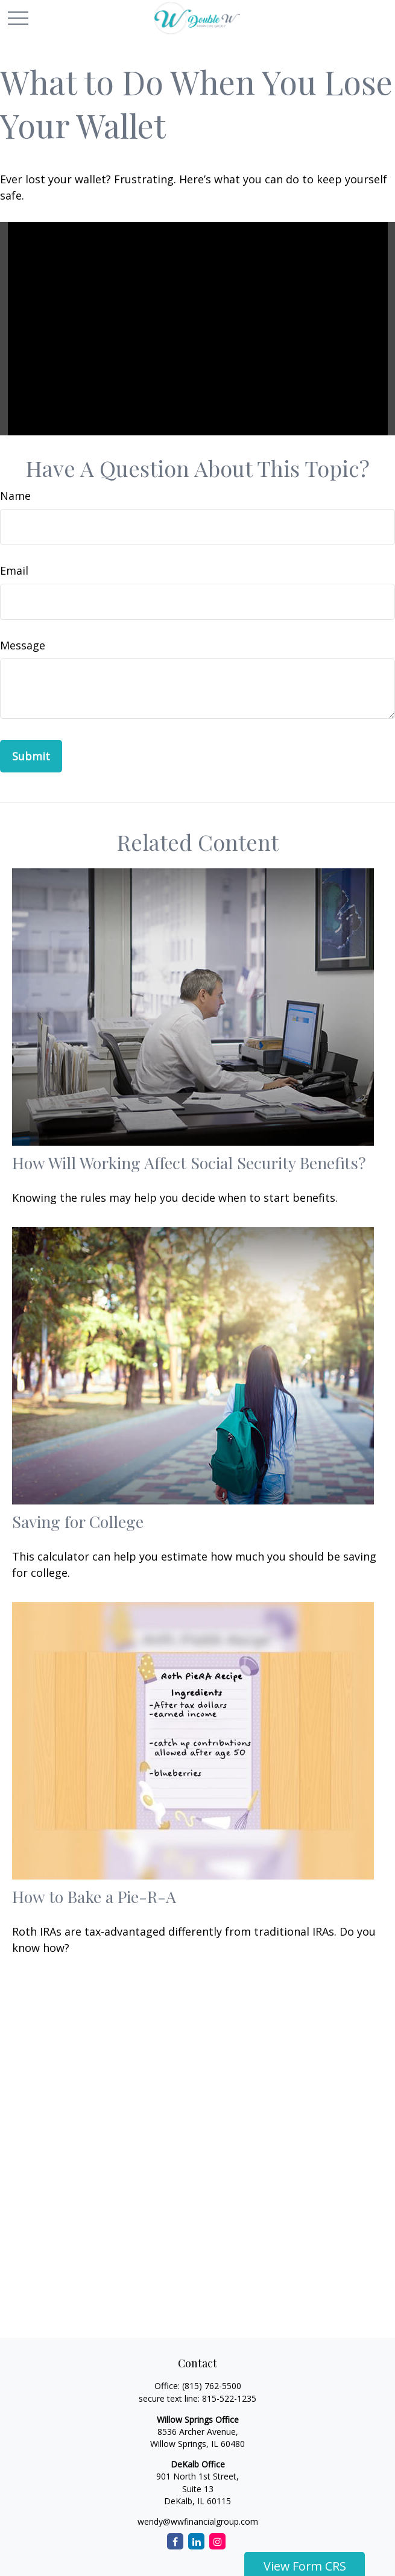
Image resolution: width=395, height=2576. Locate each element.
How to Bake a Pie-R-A (94, 1896)
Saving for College (78, 1521)
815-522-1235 (229, 2398)
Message (22, 645)
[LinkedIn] (196, 2541)
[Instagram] (217, 2541)
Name (15, 495)
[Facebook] (175, 2541)
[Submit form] (31, 756)
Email (14, 570)
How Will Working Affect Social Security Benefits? (189, 1162)
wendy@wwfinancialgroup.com (197, 2521)
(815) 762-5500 (211, 2385)
